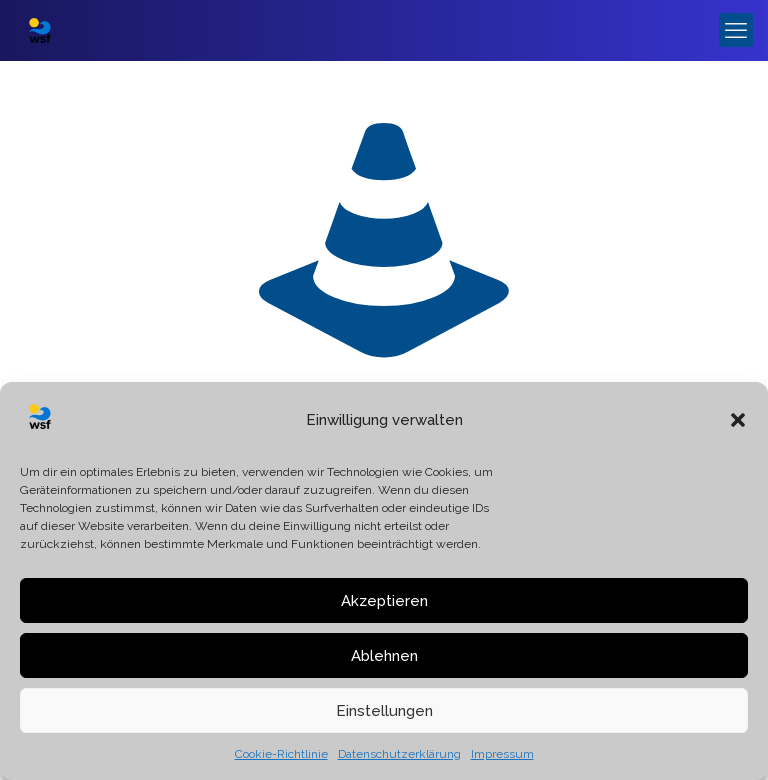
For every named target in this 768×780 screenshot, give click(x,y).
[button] (738, 420)
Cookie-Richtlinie (281, 754)
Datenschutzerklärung (399, 754)
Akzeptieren (384, 601)
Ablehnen (384, 656)
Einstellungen (384, 711)
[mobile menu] (736, 30)
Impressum (502, 754)
